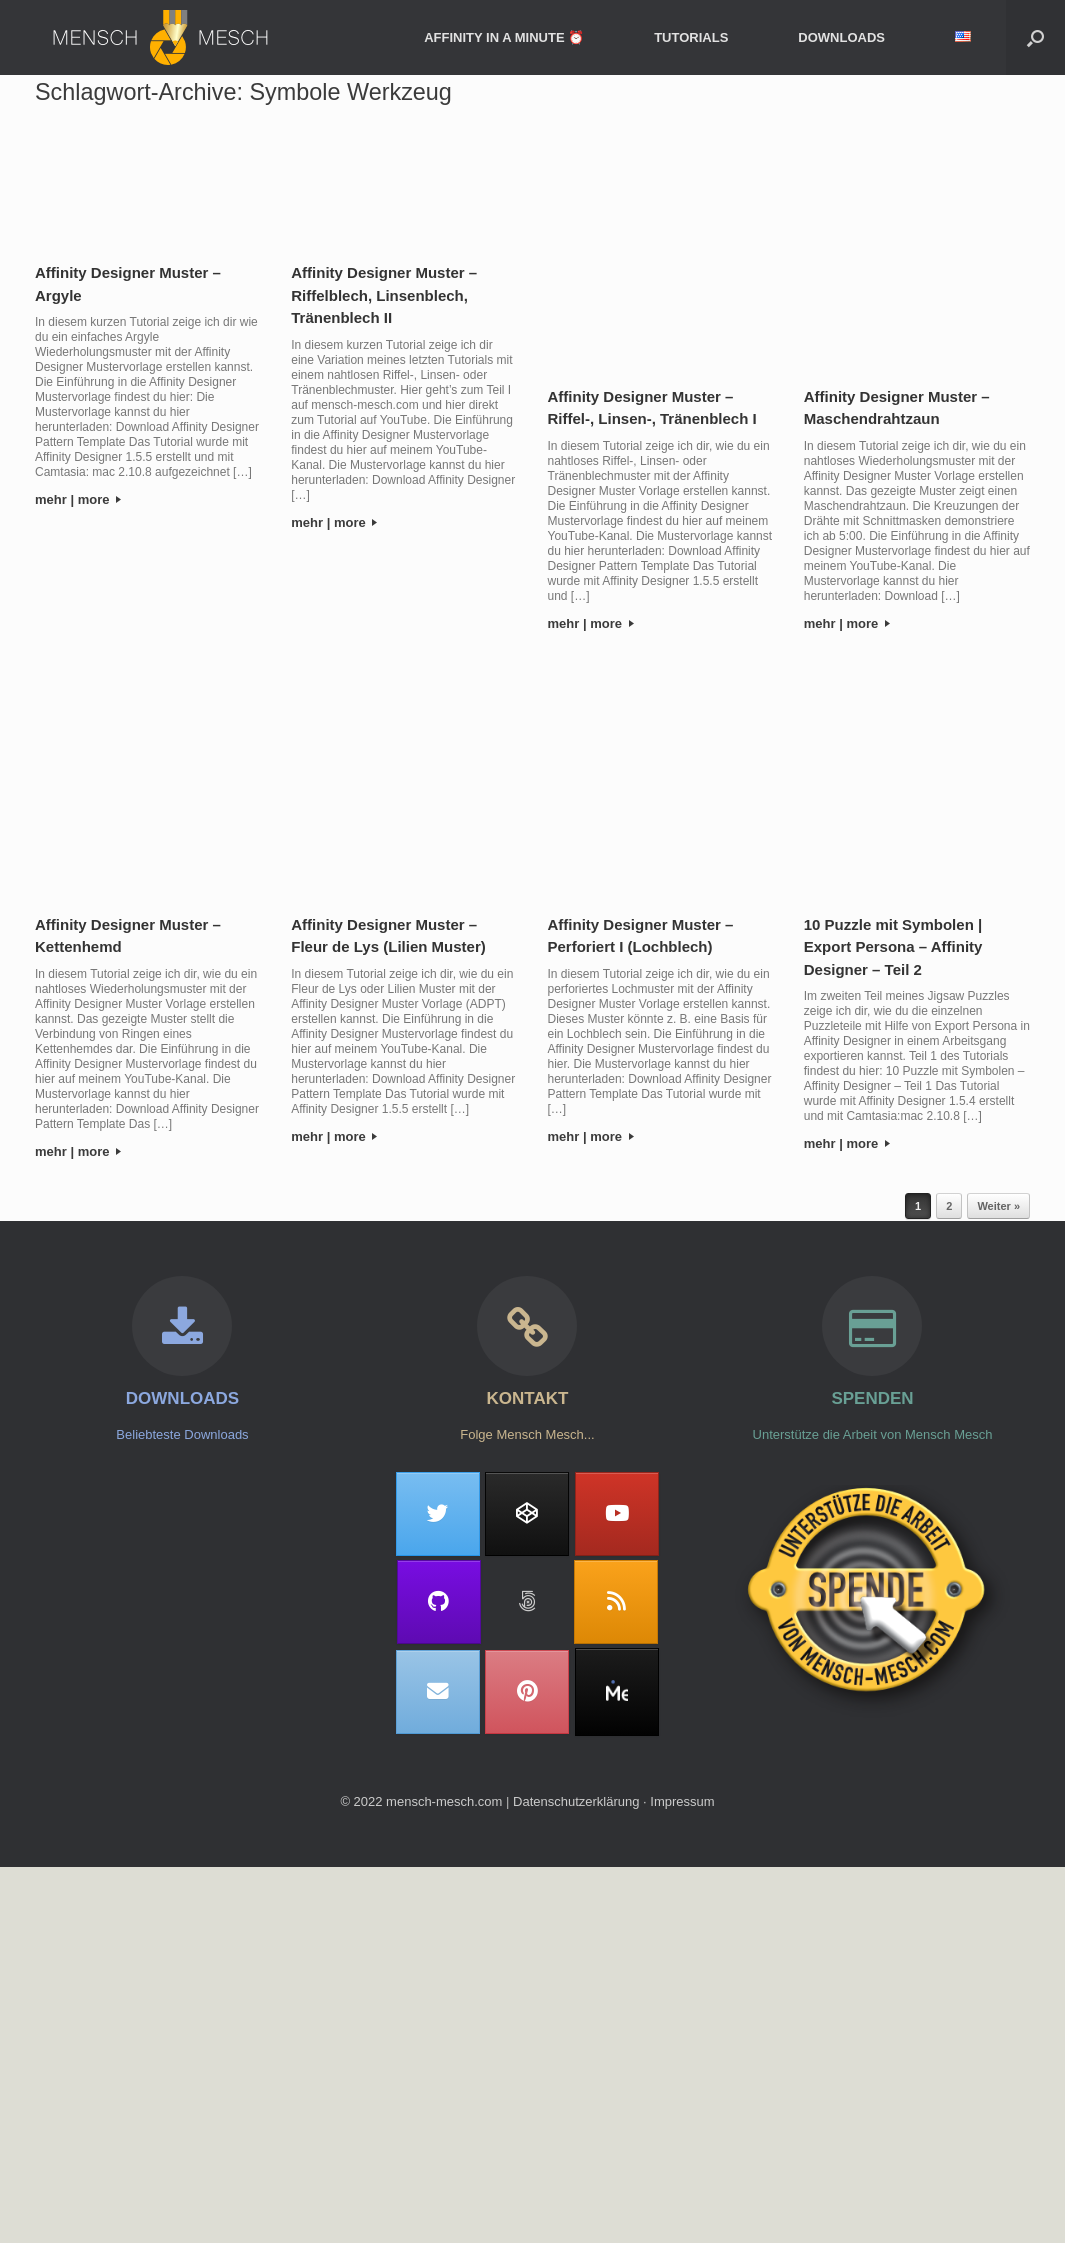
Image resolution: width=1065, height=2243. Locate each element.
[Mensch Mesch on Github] (439, 1602)
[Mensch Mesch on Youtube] (617, 1514)
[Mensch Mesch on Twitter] (438, 1514)
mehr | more (78, 499)
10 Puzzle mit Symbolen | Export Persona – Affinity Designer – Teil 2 (893, 947)
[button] (1035, 37)
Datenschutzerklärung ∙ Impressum (614, 1801)
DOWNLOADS (841, 37)
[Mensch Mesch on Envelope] (438, 1692)
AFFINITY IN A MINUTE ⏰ (504, 37)
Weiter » (998, 1206)
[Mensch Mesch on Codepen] (527, 1514)
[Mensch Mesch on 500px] (527, 1602)
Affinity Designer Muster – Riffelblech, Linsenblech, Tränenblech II (384, 295)
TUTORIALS (691, 37)
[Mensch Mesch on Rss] (616, 1602)
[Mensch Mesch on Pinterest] (527, 1692)
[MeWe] (617, 1692)
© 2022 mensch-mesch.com (421, 1801)
